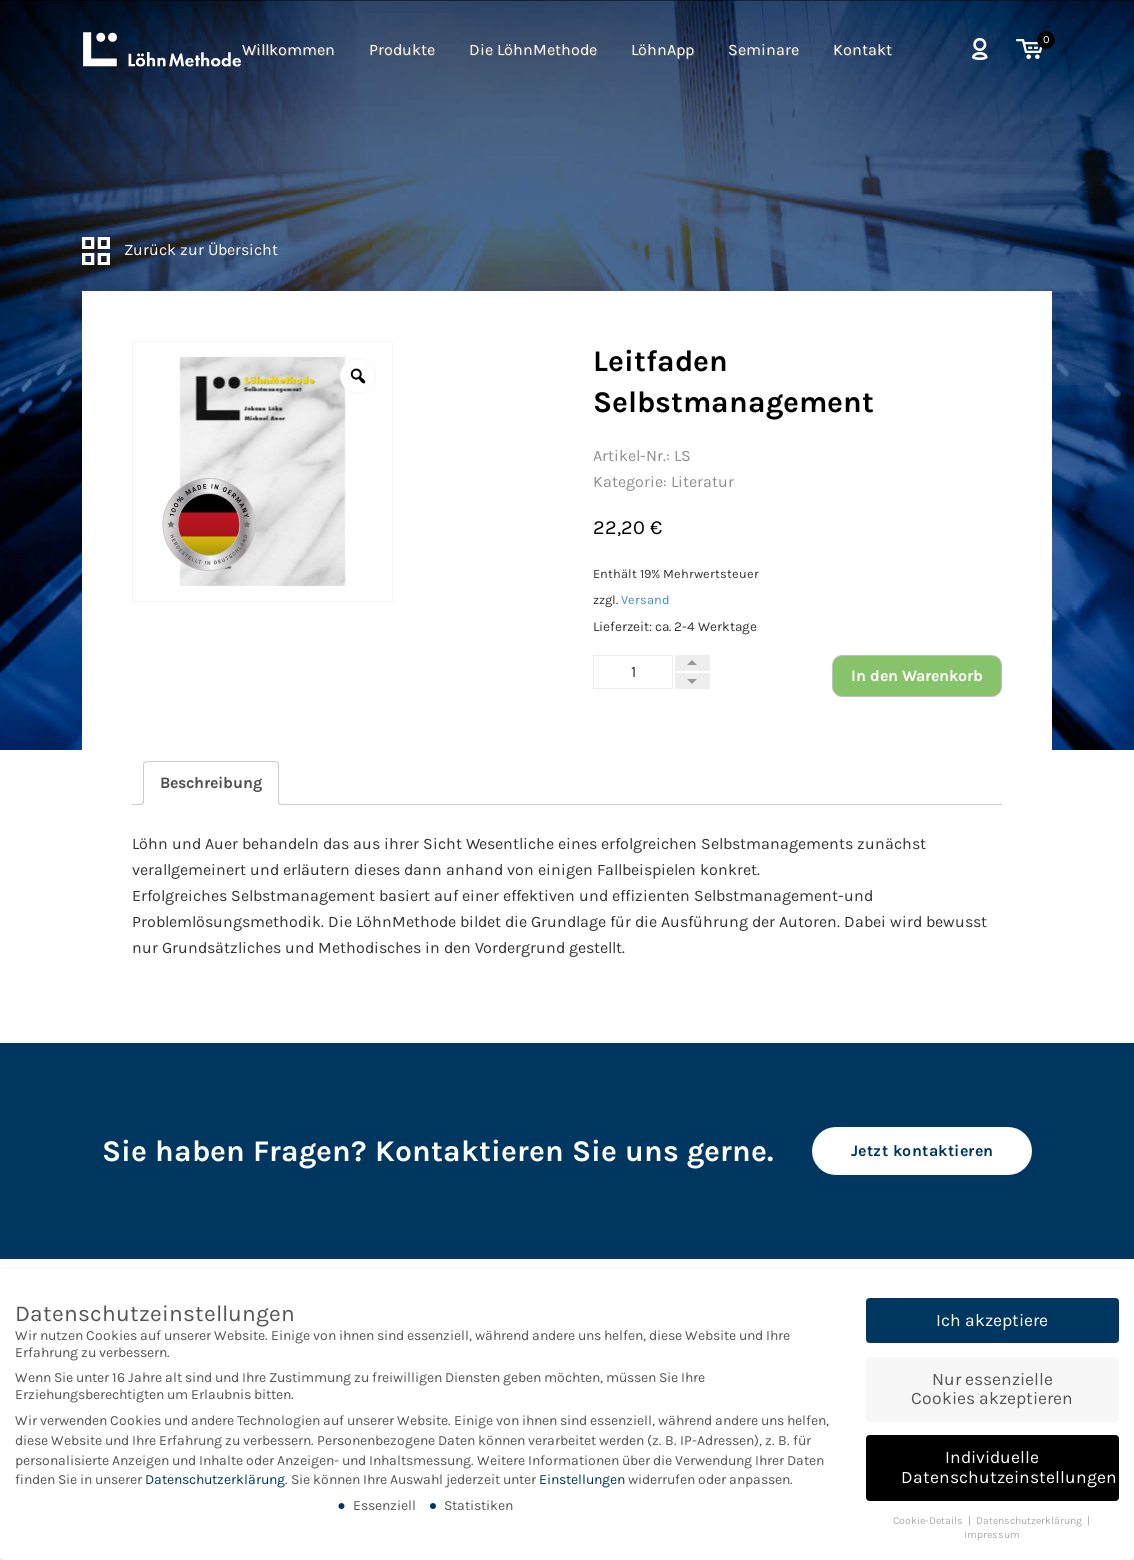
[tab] (211, 783)
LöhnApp (662, 49)
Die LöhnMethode (533, 49)
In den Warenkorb (917, 675)
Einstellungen (582, 1489)
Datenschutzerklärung (215, 1489)
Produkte (402, 49)
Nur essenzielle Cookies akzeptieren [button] (992, 1399)
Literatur (702, 481)
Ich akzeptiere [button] (992, 1330)
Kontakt (862, 49)
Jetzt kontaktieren (922, 1150)
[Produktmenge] (633, 672)
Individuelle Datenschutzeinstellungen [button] (1009, 1477)
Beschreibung (211, 782)
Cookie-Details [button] (929, 1530)
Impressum (992, 1544)
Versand (645, 599)
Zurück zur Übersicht (180, 249)
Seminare (763, 49)
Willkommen (288, 49)
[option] (262, 471)
